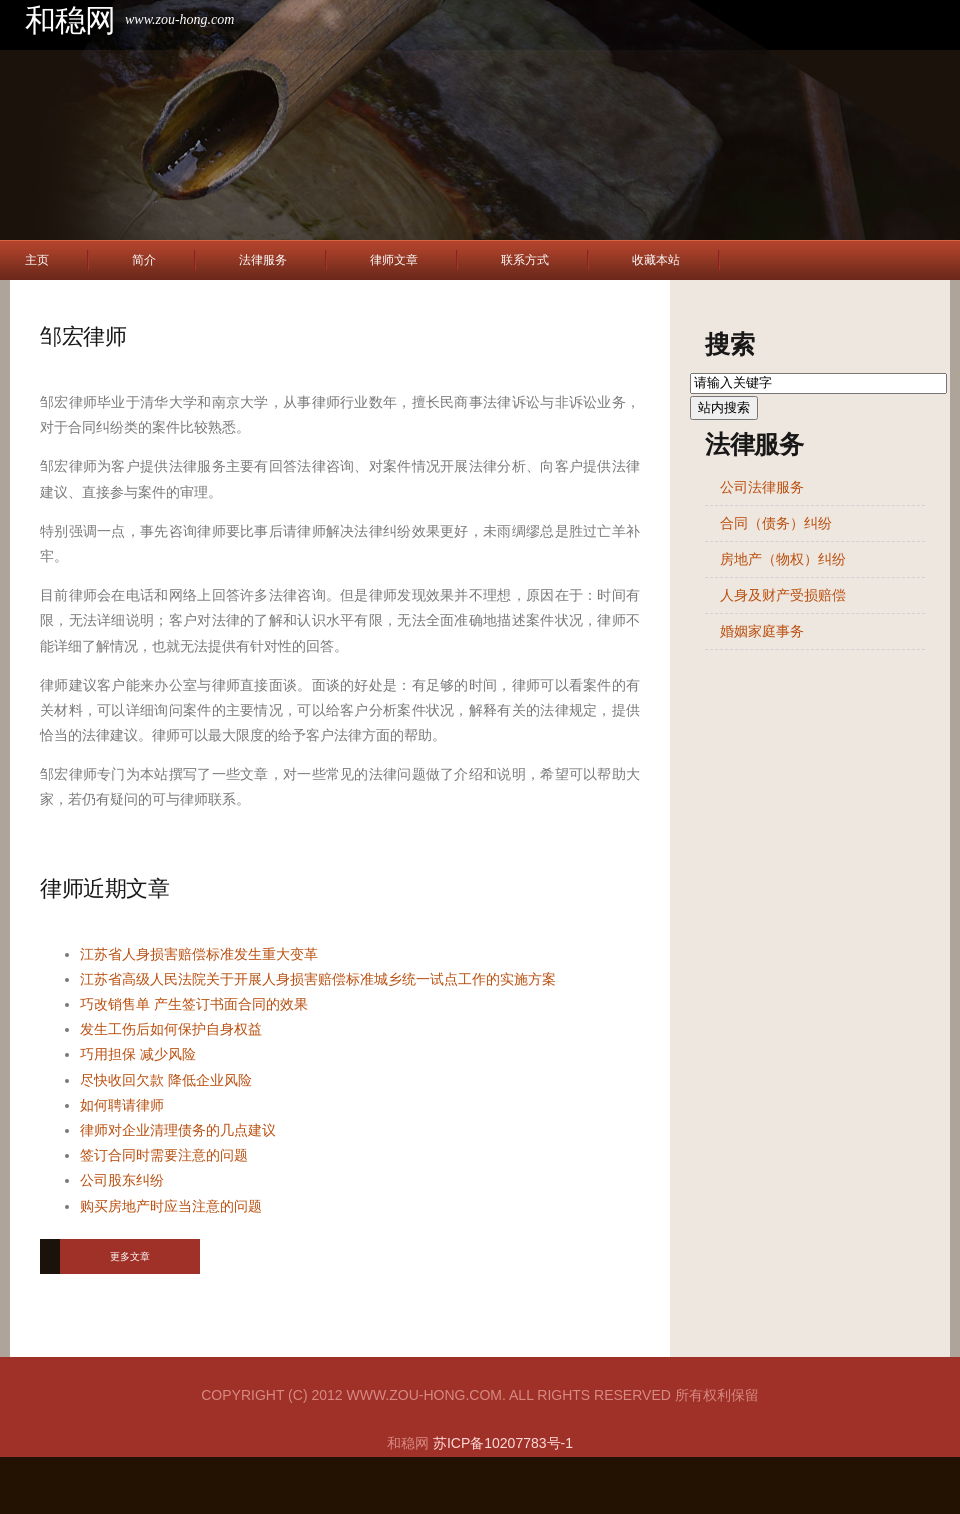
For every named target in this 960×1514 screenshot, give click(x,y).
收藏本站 (656, 260)
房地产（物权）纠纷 (783, 559)
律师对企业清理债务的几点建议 (178, 1130)
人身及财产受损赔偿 (783, 595)
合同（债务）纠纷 (776, 523)
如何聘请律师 (122, 1105)
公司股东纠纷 (122, 1180)
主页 (37, 260)
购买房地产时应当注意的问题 (171, 1206)
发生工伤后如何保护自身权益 (171, 1029)
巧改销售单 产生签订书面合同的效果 (194, 1004)
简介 (144, 260)
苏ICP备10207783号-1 (503, 1443)
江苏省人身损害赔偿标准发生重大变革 (199, 954)
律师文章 (394, 260)
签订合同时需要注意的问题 (164, 1155)
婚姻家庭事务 (762, 631)
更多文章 (130, 1256)
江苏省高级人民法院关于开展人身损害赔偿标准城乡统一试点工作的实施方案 (318, 979)
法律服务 (263, 260)
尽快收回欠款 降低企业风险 (166, 1080)
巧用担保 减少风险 (138, 1054)
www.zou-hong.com (179, 19)
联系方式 (525, 260)
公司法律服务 (762, 487)
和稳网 (70, 20)
